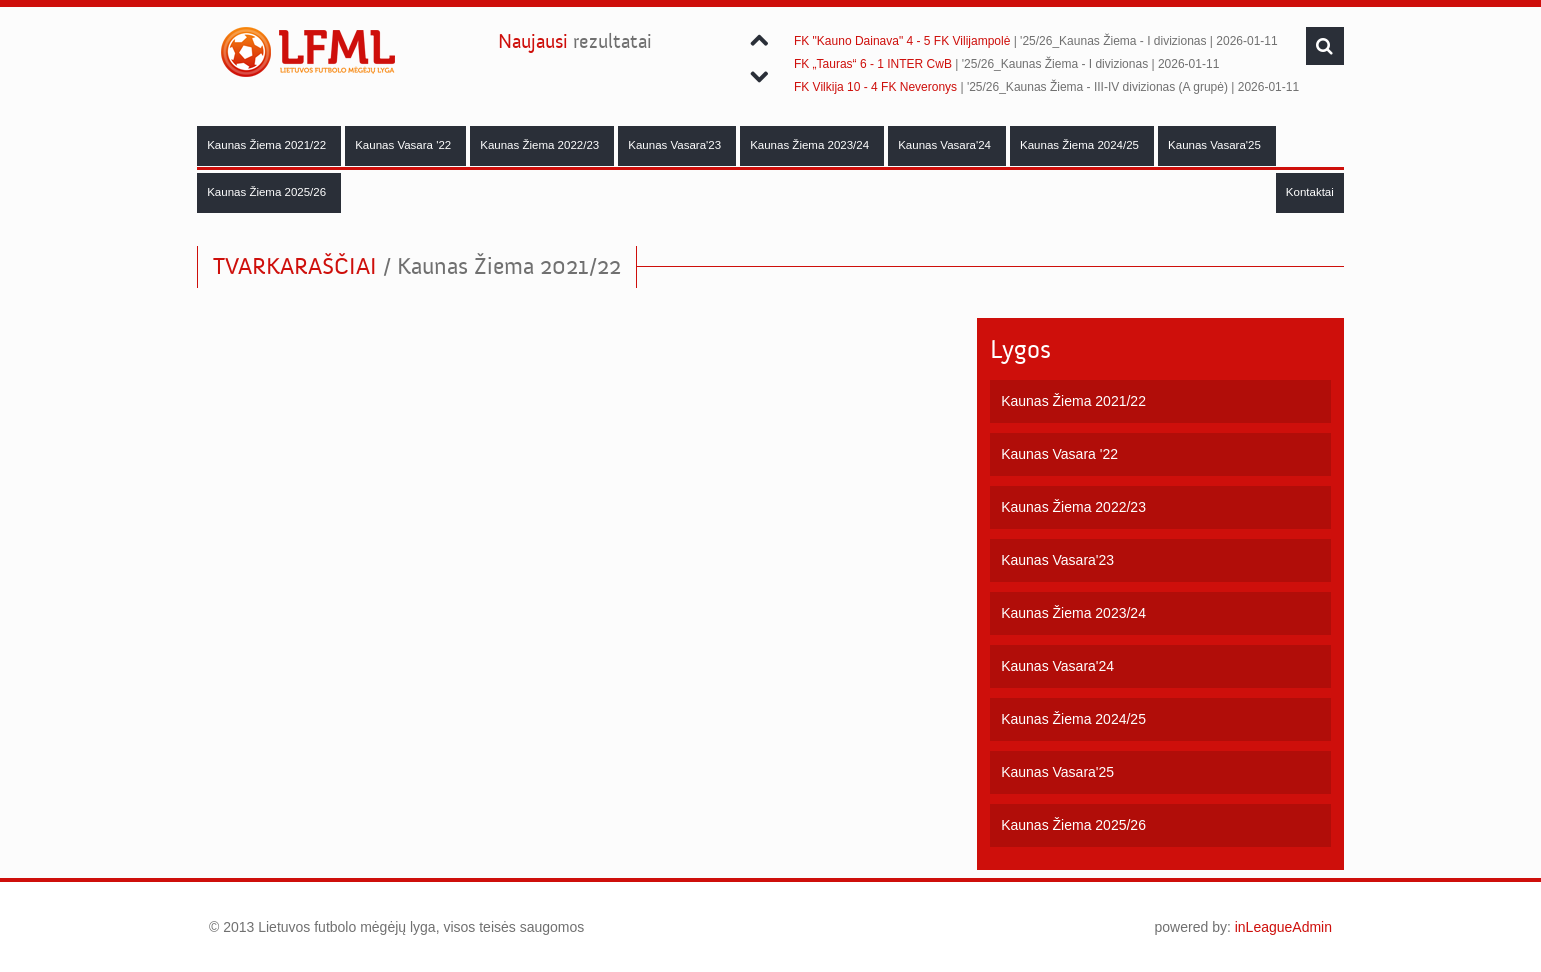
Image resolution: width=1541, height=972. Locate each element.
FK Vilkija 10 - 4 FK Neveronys (875, 87)
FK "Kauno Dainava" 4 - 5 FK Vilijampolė (902, 41)
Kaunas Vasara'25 (1216, 145)
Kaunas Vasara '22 (404, 145)
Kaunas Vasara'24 (946, 145)
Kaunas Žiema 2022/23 (541, 145)
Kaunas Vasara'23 (676, 145)
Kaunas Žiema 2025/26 (268, 192)
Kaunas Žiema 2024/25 (1081, 145)
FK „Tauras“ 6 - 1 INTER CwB (873, 64)
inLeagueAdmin (1283, 927)
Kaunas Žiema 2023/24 (811, 145)
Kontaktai (1310, 192)
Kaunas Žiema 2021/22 (268, 145)
